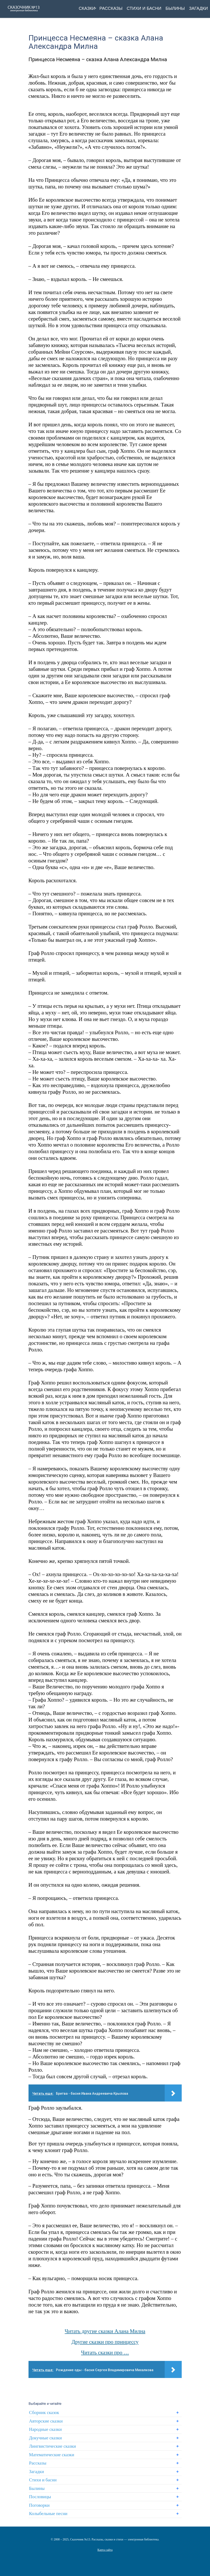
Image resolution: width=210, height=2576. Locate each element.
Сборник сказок (44, 2412)
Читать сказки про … (105, 2352)
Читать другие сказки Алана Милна (105, 2331)
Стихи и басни (43, 2479)
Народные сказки (45, 2429)
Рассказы (37, 2463)
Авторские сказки (46, 2421)
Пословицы (40, 2496)
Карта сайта (105, 2549)
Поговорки (39, 2505)
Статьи (105, 2555)
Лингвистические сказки (52, 2446)
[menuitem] (87, 8)
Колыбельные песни (48, 2513)
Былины (37, 2488)
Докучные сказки (45, 2437)
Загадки (36, 2471)
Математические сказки (51, 2454)
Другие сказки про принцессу (105, 2342)
